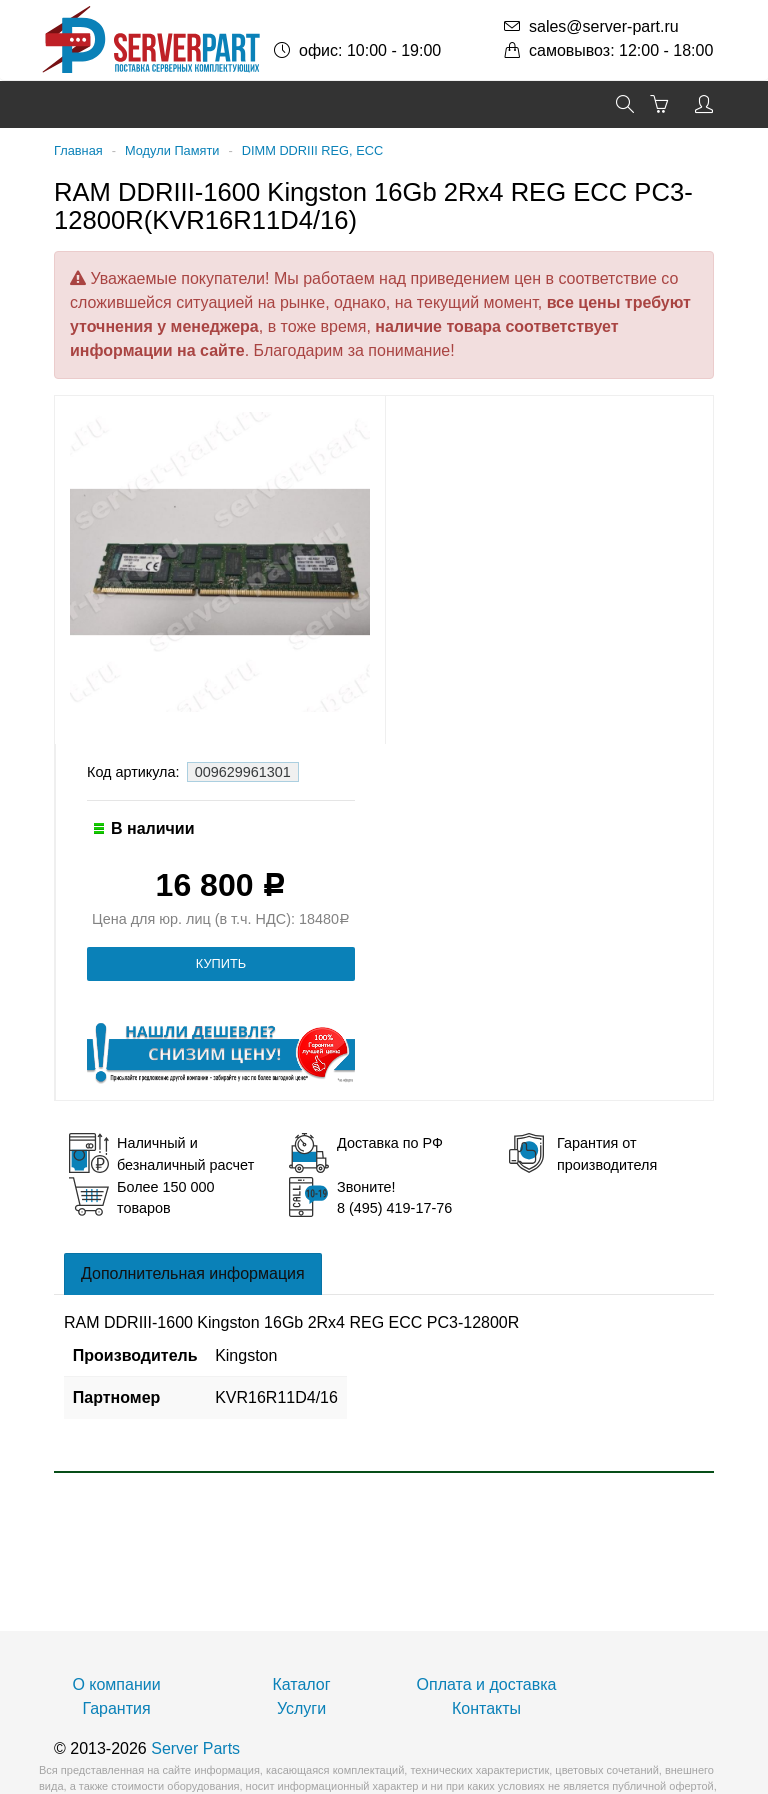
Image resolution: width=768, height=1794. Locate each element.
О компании (116, 1684)
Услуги (301, 1708)
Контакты (486, 1708)
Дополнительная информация (193, 1273)
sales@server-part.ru (604, 26)
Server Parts (195, 1748)
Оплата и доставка (487, 1684)
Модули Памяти (172, 150)
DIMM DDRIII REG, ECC (312, 150)
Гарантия (116, 1708)
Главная (78, 150)
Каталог (301, 1684)
